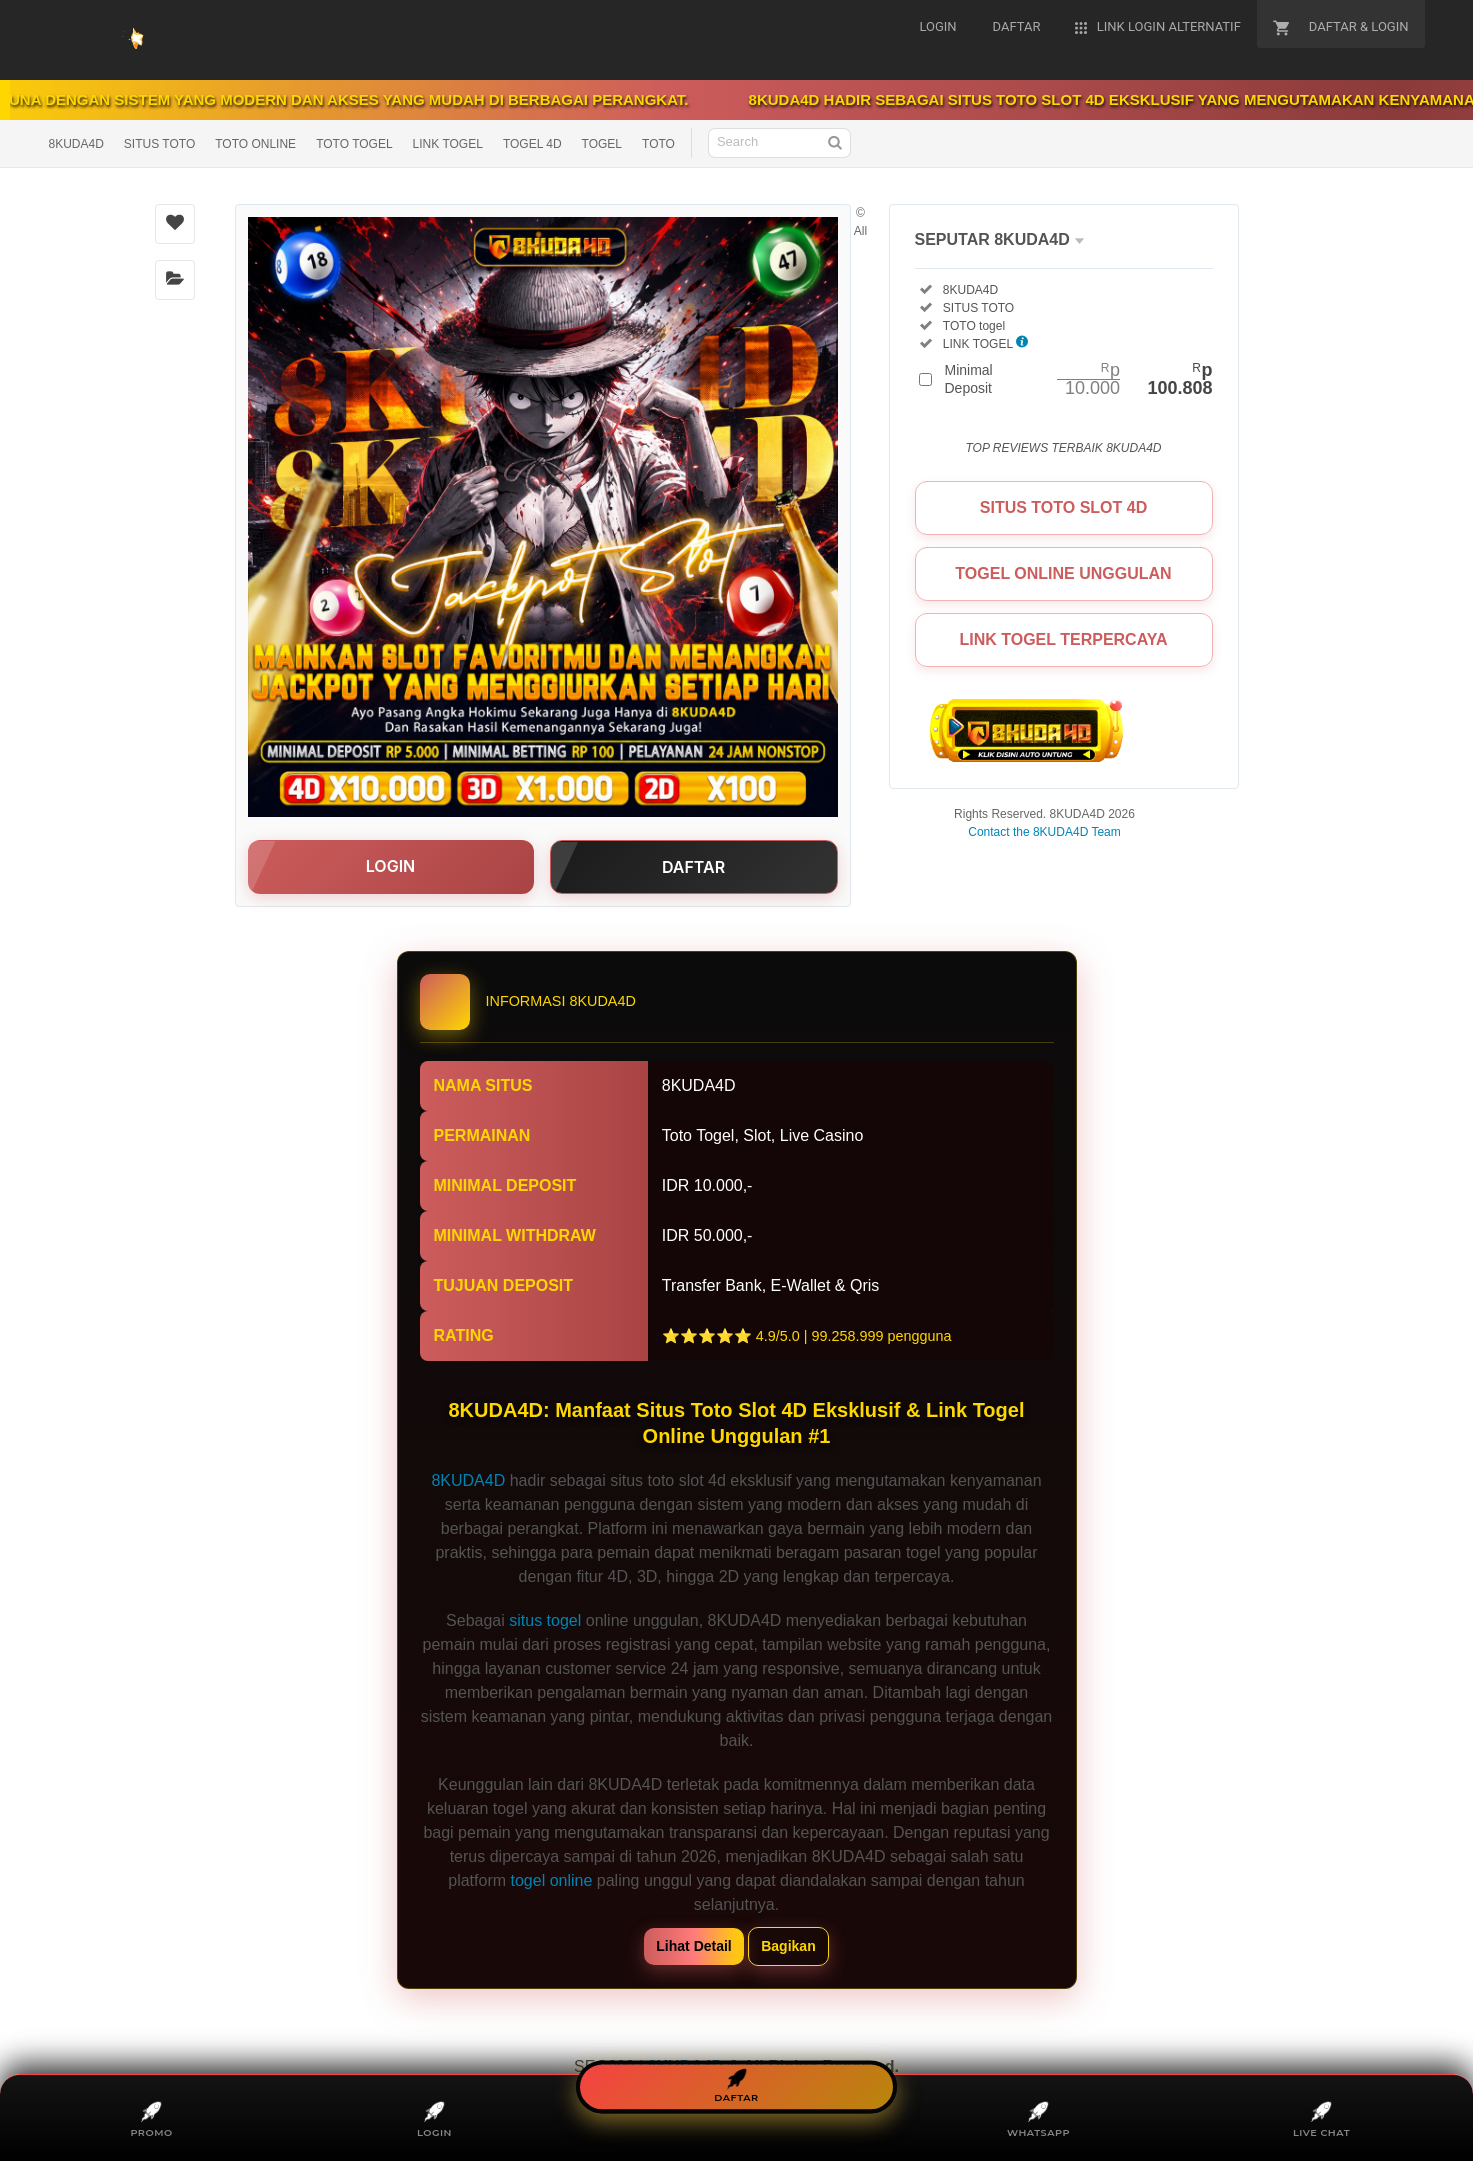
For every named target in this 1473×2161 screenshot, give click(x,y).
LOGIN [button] (390, 866)
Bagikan (788, 1946)
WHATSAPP (1038, 2119)
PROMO (151, 2119)
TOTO (658, 144)
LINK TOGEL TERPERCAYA (1063, 639)
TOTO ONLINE (255, 144)
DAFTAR (737, 2087)
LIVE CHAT (1321, 2119)
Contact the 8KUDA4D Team (1044, 832)
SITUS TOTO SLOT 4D (1063, 507)
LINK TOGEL (448, 144)
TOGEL (602, 144)
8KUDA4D (76, 144)
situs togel (545, 1620)
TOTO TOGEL (354, 144)
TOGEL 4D (532, 144)
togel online (552, 1880)
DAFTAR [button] (693, 867)
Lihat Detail (693, 1946)
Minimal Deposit (1079, 379)
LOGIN (435, 2119)
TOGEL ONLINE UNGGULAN (1063, 573)
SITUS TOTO (159, 144)
